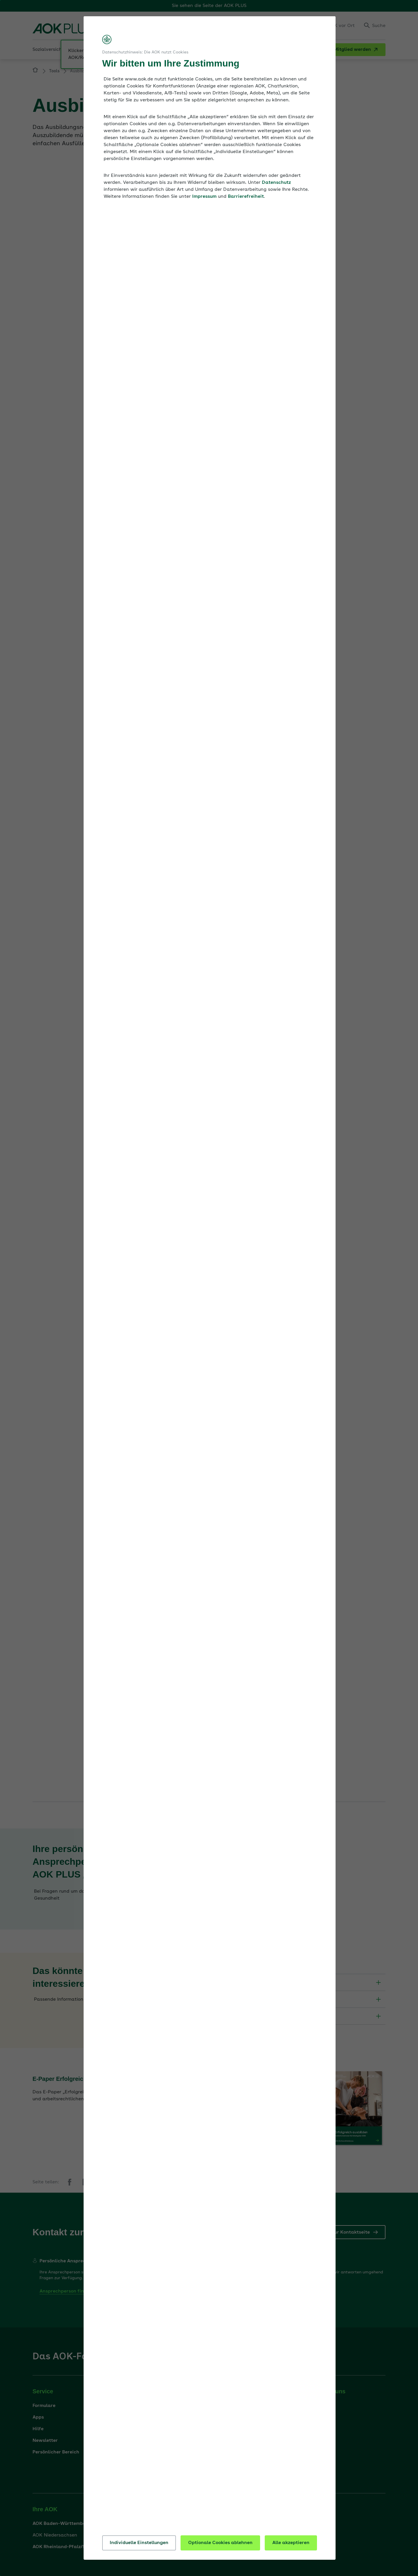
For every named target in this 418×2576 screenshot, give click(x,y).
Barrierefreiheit (246, 196)
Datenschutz (276, 182)
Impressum (204, 196)
